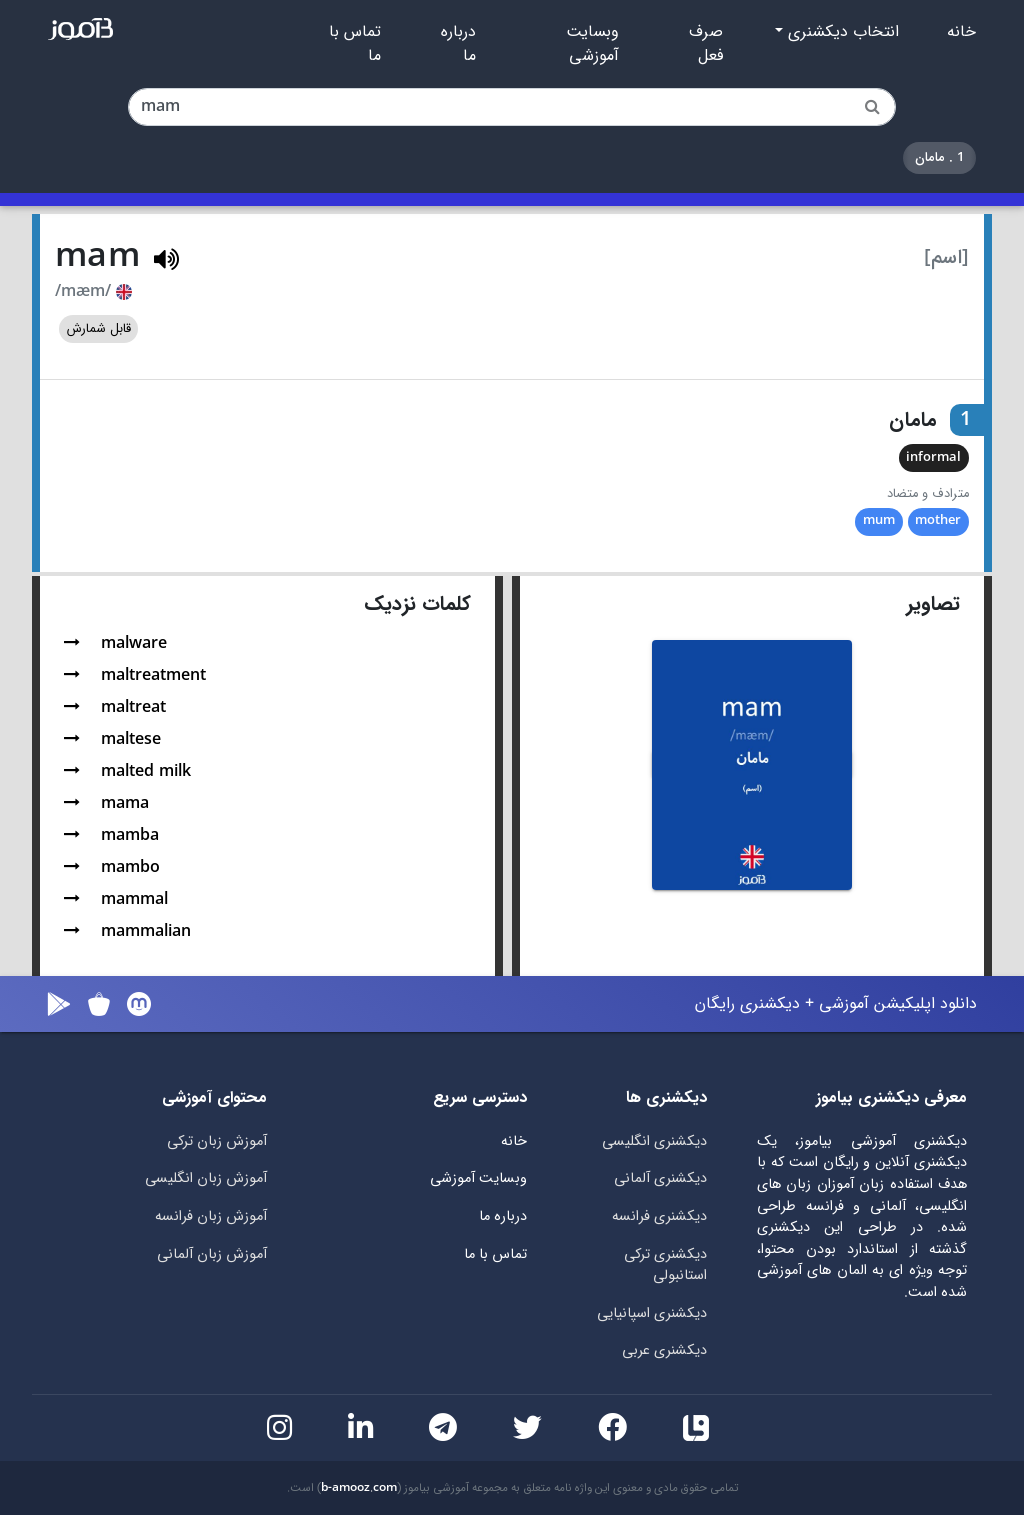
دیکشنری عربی (664, 1350)
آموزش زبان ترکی (217, 1141)
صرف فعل (706, 44)
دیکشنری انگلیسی (654, 1141)
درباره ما (458, 44)
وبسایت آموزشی (592, 44)
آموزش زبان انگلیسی (206, 1178)
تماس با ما (355, 44)
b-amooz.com (359, 1488)
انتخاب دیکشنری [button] (841, 32)
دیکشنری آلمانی (660, 1178)
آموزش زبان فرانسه (211, 1216)
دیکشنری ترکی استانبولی (665, 1265)
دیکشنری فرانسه (659, 1216)
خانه (961, 32)
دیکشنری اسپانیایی (652, 1313)
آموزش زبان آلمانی (212, 1254)
